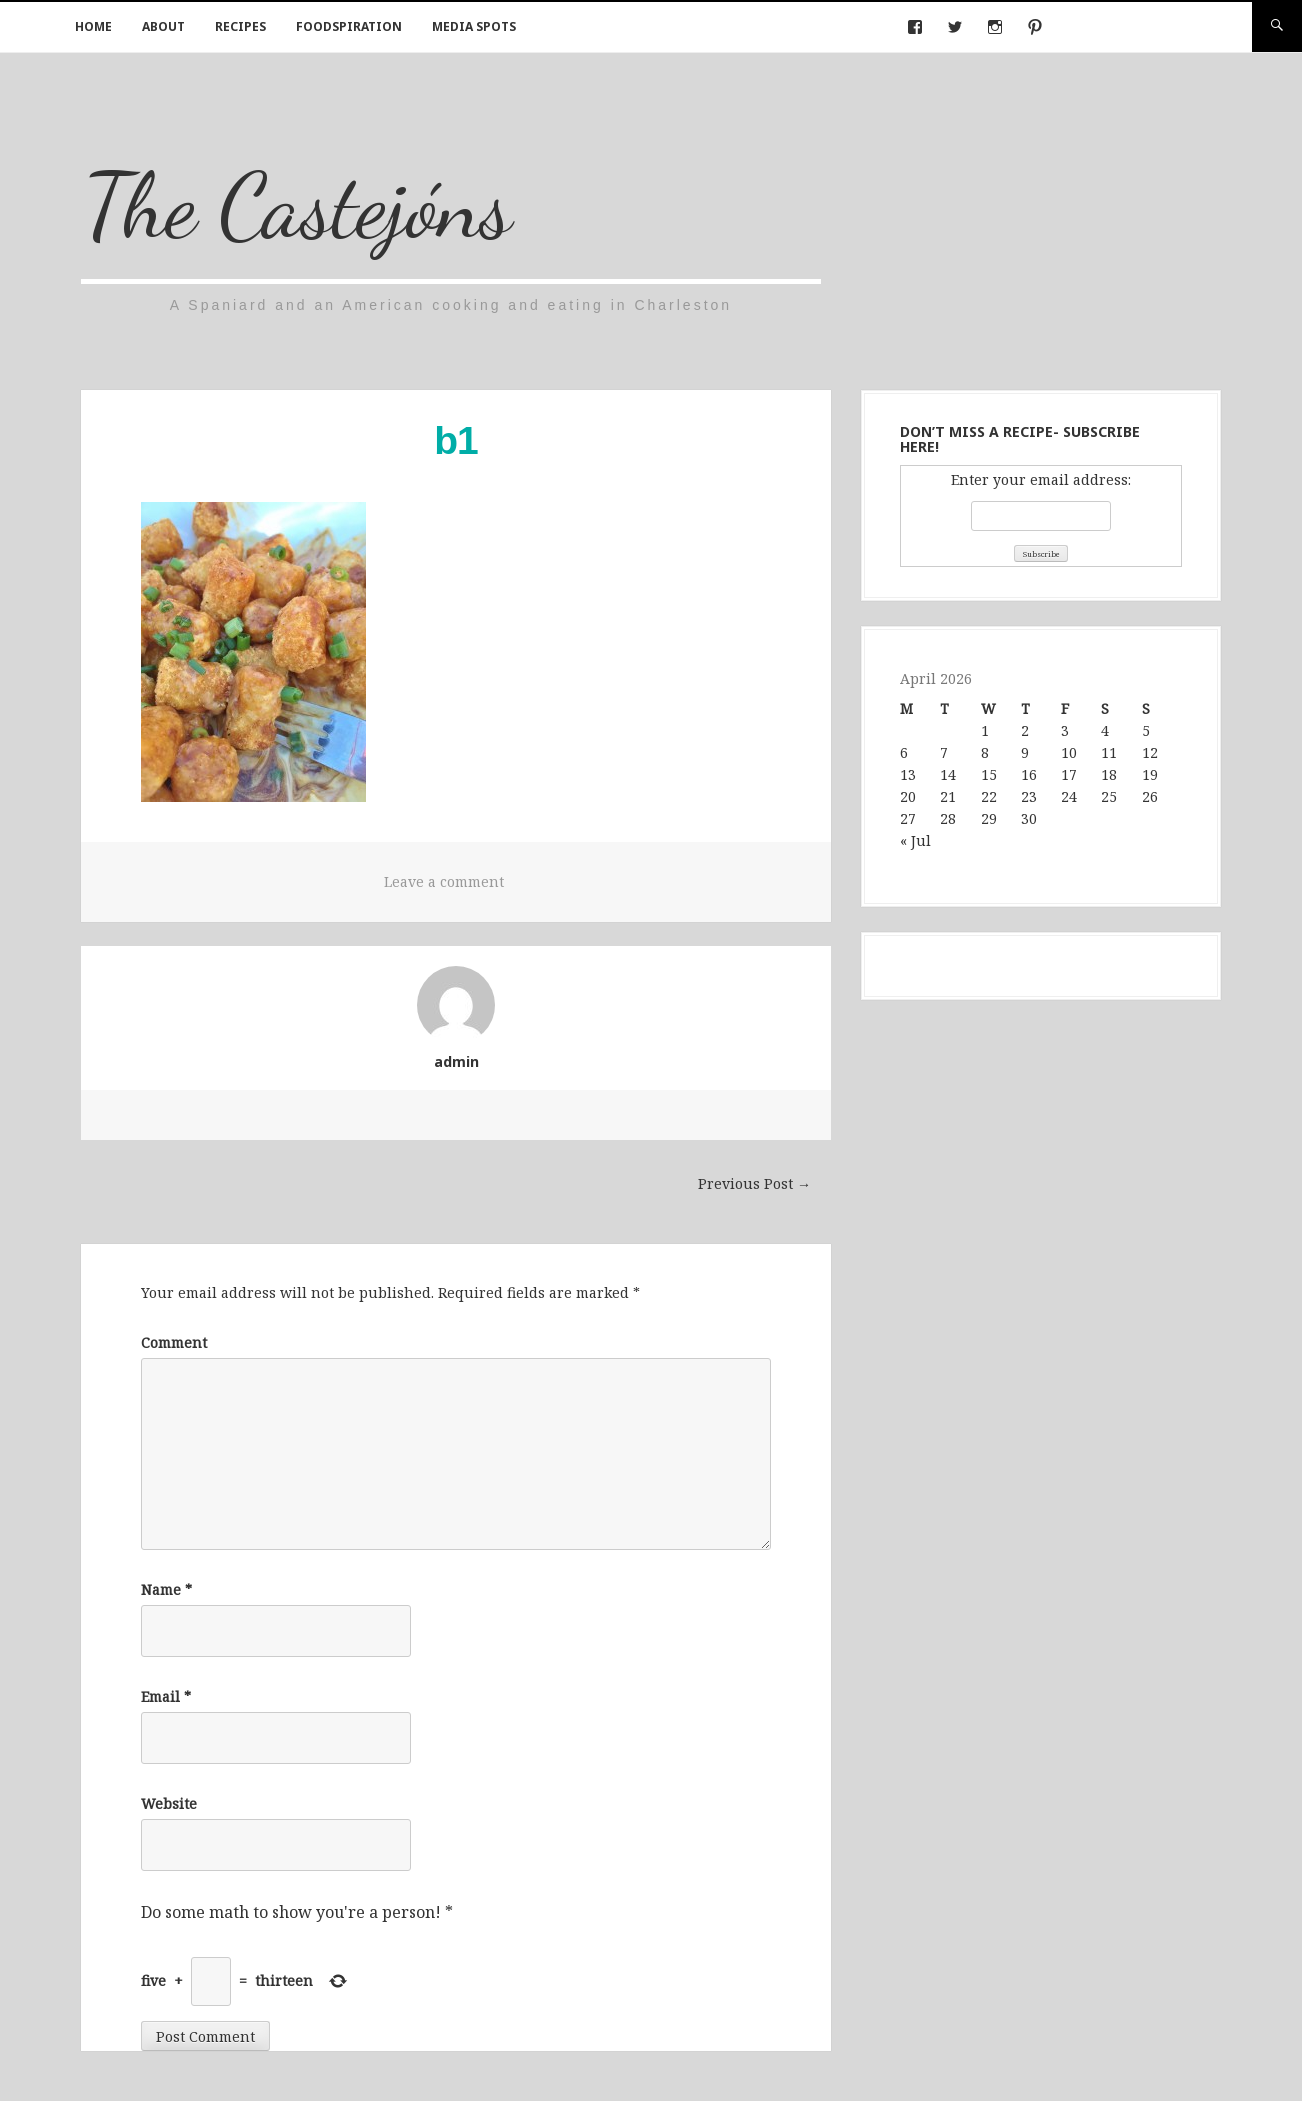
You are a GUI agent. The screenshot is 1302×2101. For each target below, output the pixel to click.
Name (166, 1589)
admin (456, 1061)
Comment (174, 1342)
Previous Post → (754, 1183)
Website (169, 1803)
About (163, 26)
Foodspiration (349, 26)
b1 (456, 440)
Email (166, 1696)
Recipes (240, 26)
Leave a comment (444, 881)
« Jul (915, 840)
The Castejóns (297, 205)
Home (93, 26)
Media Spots (474, 26)
